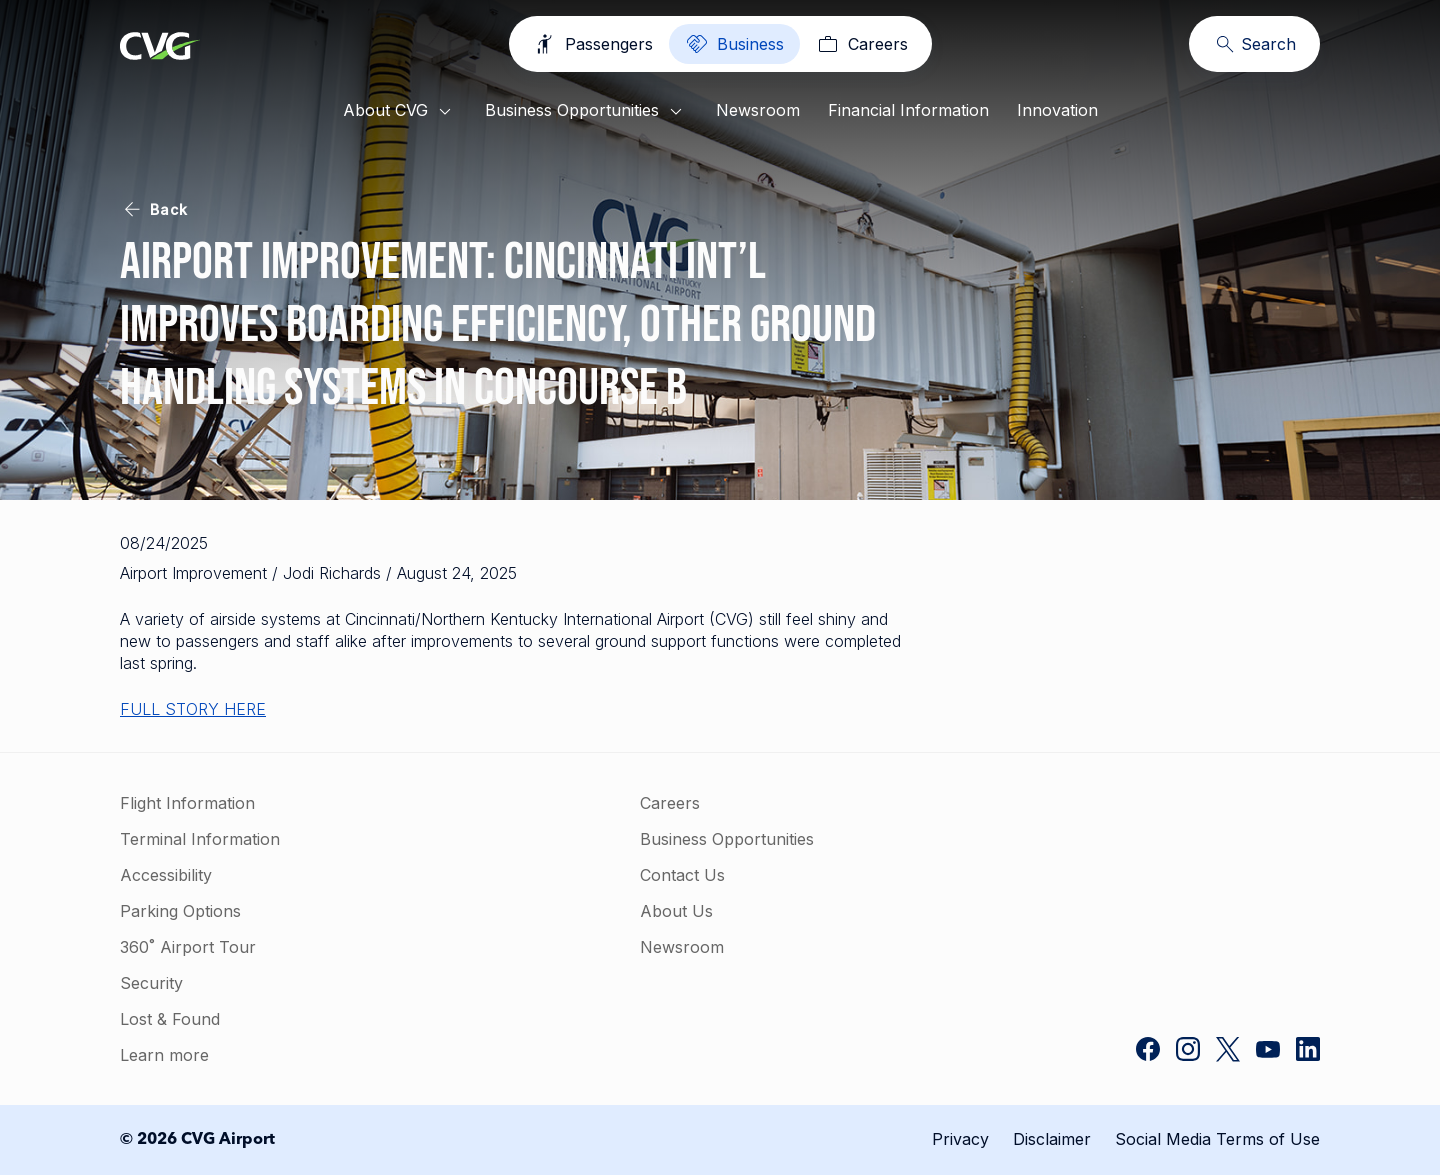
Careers (612, 803)
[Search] (1254, 44)
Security (151, 983)
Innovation (1057, 110)
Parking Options (180, 911)
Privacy (960, 1139)
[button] (1170, 868)
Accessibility (166, 875)
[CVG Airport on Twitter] (1228, 1051)
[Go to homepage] (160, 48)
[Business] (734, 44)
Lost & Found (170, 1019)
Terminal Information (200, 839)
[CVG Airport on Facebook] (1148, 1051)
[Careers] (859, 44)
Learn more (164, 1055)
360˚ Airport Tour (188, 947)
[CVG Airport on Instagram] (1188, 1051)
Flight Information (187, 803)
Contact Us (624, 875)
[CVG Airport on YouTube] (1268, 1051)
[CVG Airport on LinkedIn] (1308, 1051)
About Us (618, 911)
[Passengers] (595, 44)
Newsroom (758, 110)
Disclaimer (1052, 1139)
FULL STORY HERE (193, 709)
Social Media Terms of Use (1217, 1139)
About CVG (400, 112)
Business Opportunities (586, 112)
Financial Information (908, 110)
